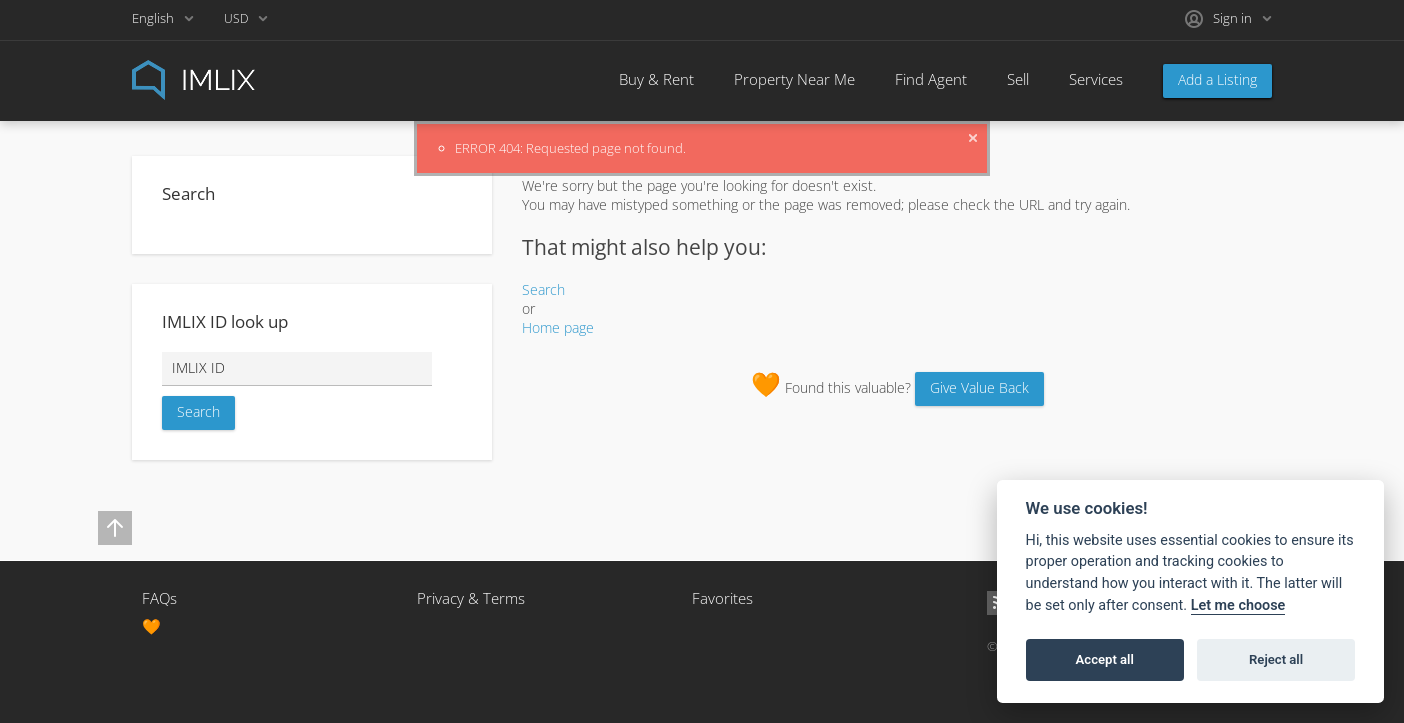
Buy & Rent (656, 79)
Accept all (1105, 659)
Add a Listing (1217, 79)
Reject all (1276, 659)
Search (543, 289)
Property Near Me (794, 79)
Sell (1018, 79)
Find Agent (931, 79)
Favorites (722, 598)
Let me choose (1238, 605)
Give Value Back (979, 387)
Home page (558, 327)
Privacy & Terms (471, 598)
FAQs (159, 598)
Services (1096, 79)
